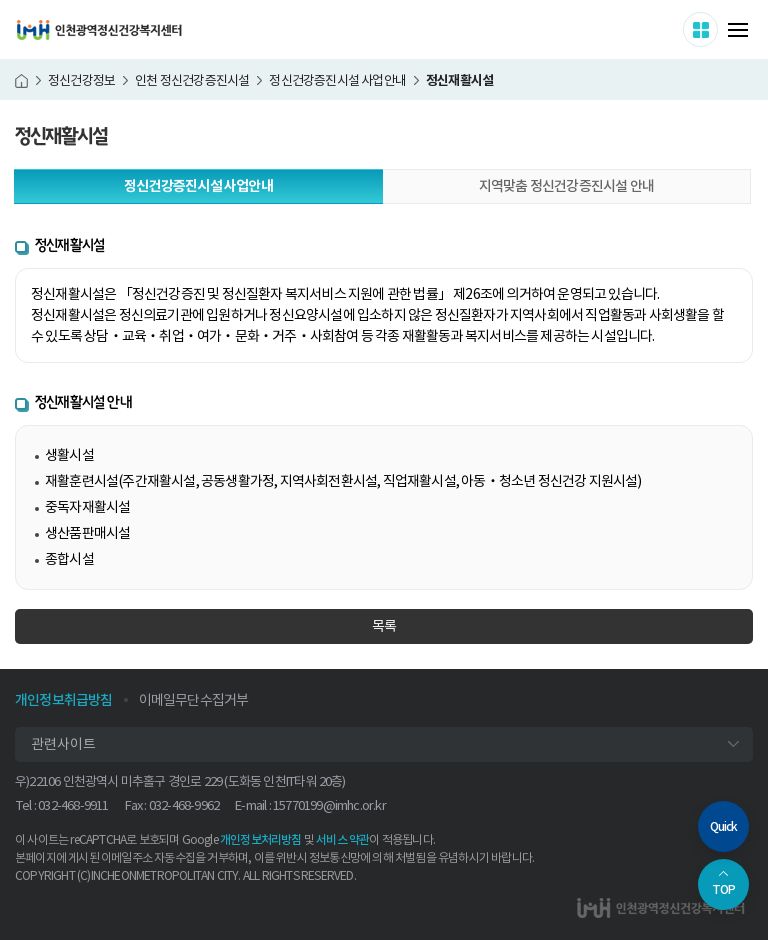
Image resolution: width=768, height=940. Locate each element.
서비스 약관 (342, 839)
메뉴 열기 (738, 30)
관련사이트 (63, 744)
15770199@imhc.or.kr (329, 805)
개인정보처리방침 (261, 839)
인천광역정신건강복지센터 (99, 30)
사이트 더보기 (717, 29)
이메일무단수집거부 (194, 700)
